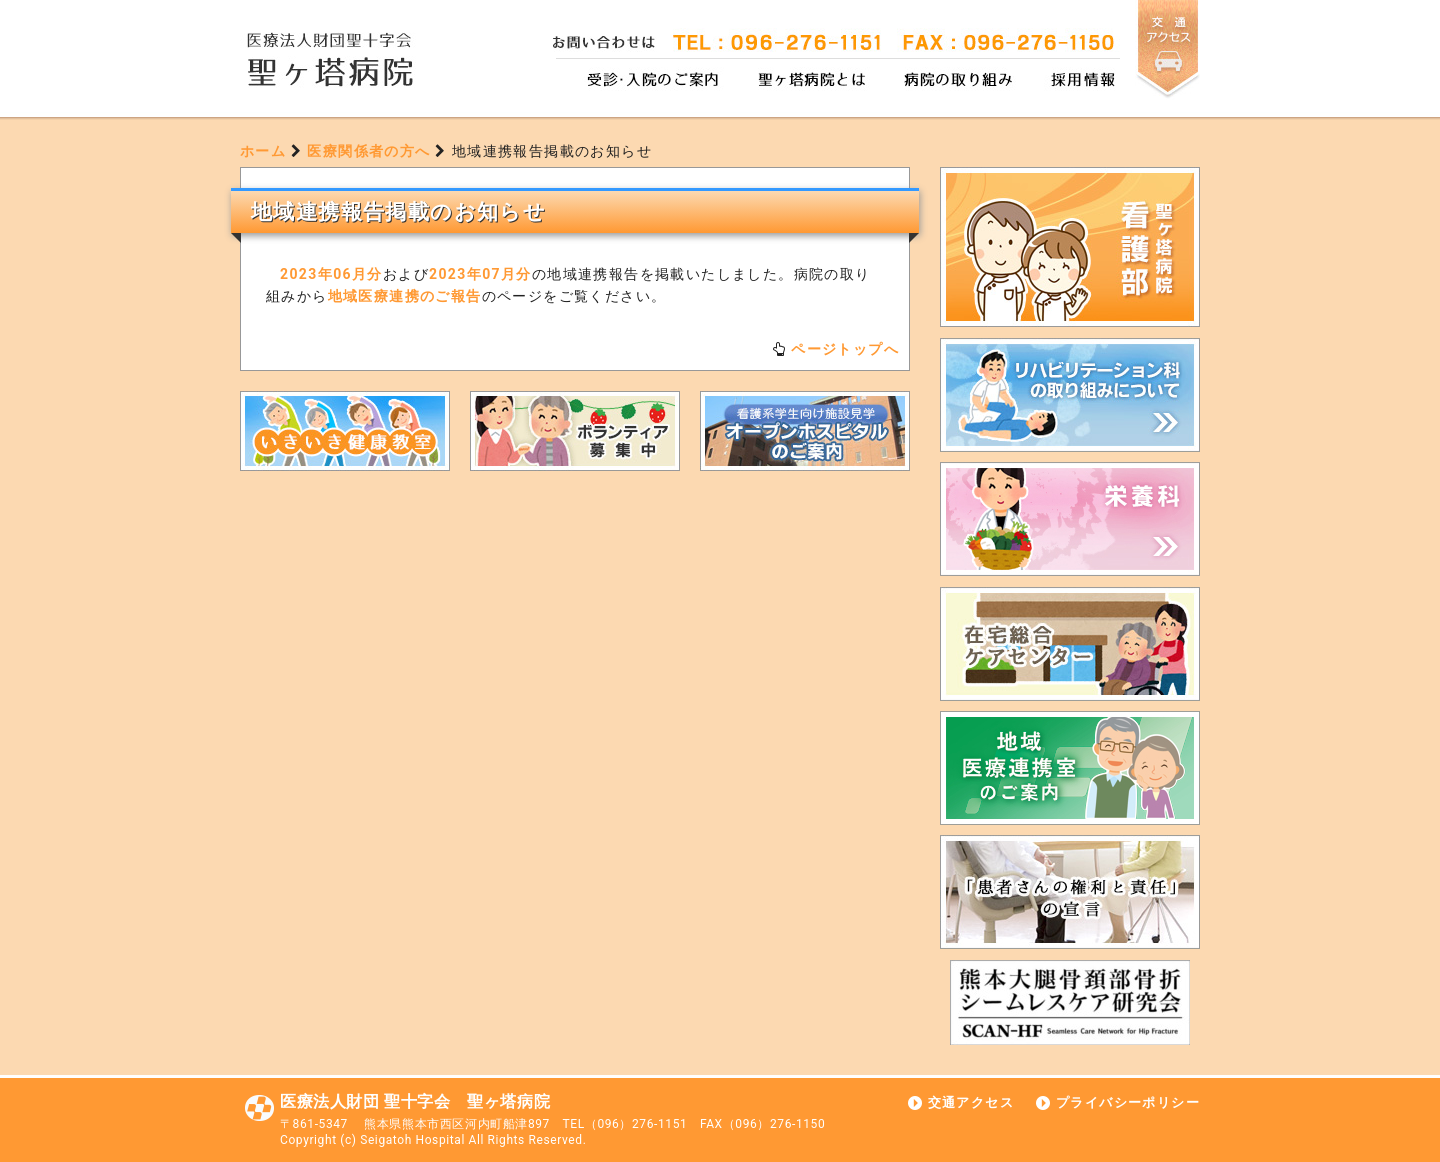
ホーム (263, 151)
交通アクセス (971, 1102)
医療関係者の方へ (368, 151)
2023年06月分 (331, 274)
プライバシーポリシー (1128, 1102)
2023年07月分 (480, 274)
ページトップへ (845, 349)
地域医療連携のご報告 (405, 296)
